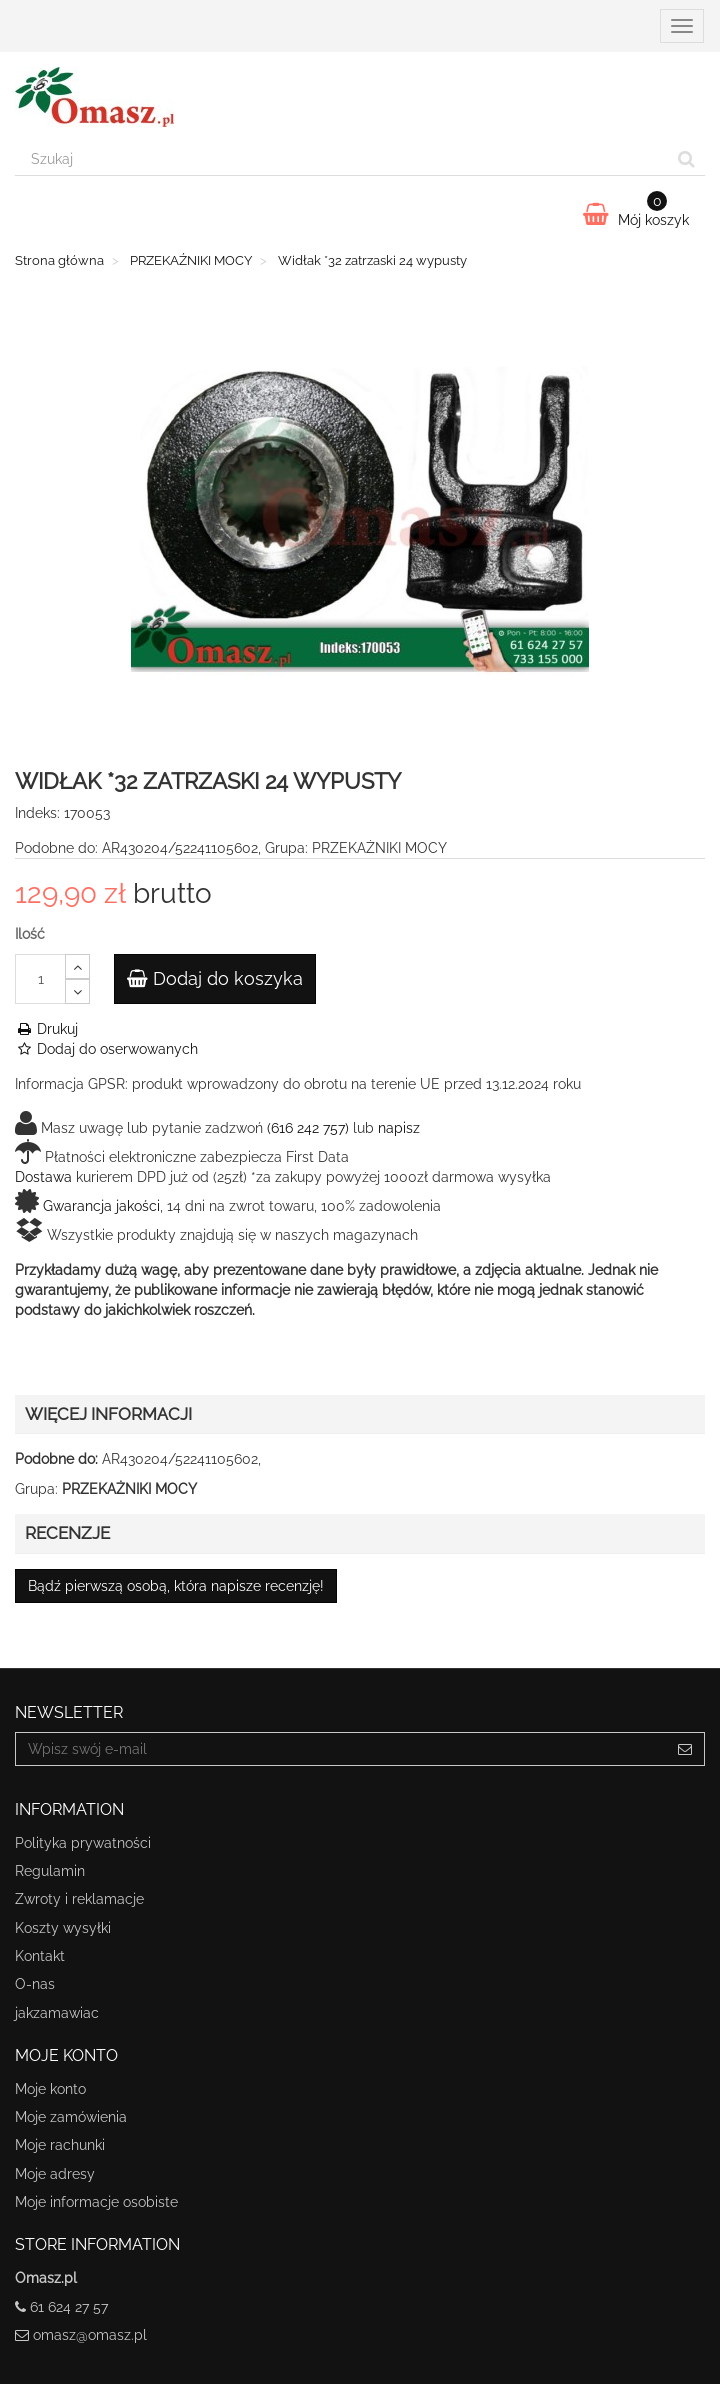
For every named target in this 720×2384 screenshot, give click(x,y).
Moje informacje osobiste (96, 2202)
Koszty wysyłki (63, 1928)
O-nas (35, 1984)
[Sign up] (685, 1749)
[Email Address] (341, 1749)
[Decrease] (77, 991)
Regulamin (50, 1871)
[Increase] (77, 966)
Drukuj (46, 1029)
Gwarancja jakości (101, 1206)
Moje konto (50, 2089)
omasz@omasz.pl (90, 2335)
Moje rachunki (60, 2145)
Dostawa (43, 1177)
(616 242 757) (308, 1128)
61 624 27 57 (69, 2307)
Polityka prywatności (83, 1843)
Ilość (30, 934)
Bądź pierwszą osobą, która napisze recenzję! (176, 1586)
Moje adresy (55, 2174)
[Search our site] (342, 159)
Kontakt (40, 1956)
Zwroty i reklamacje (79, 1899)
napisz (399, 1128)
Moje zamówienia (71, 2117)
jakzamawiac (57, 2013)
